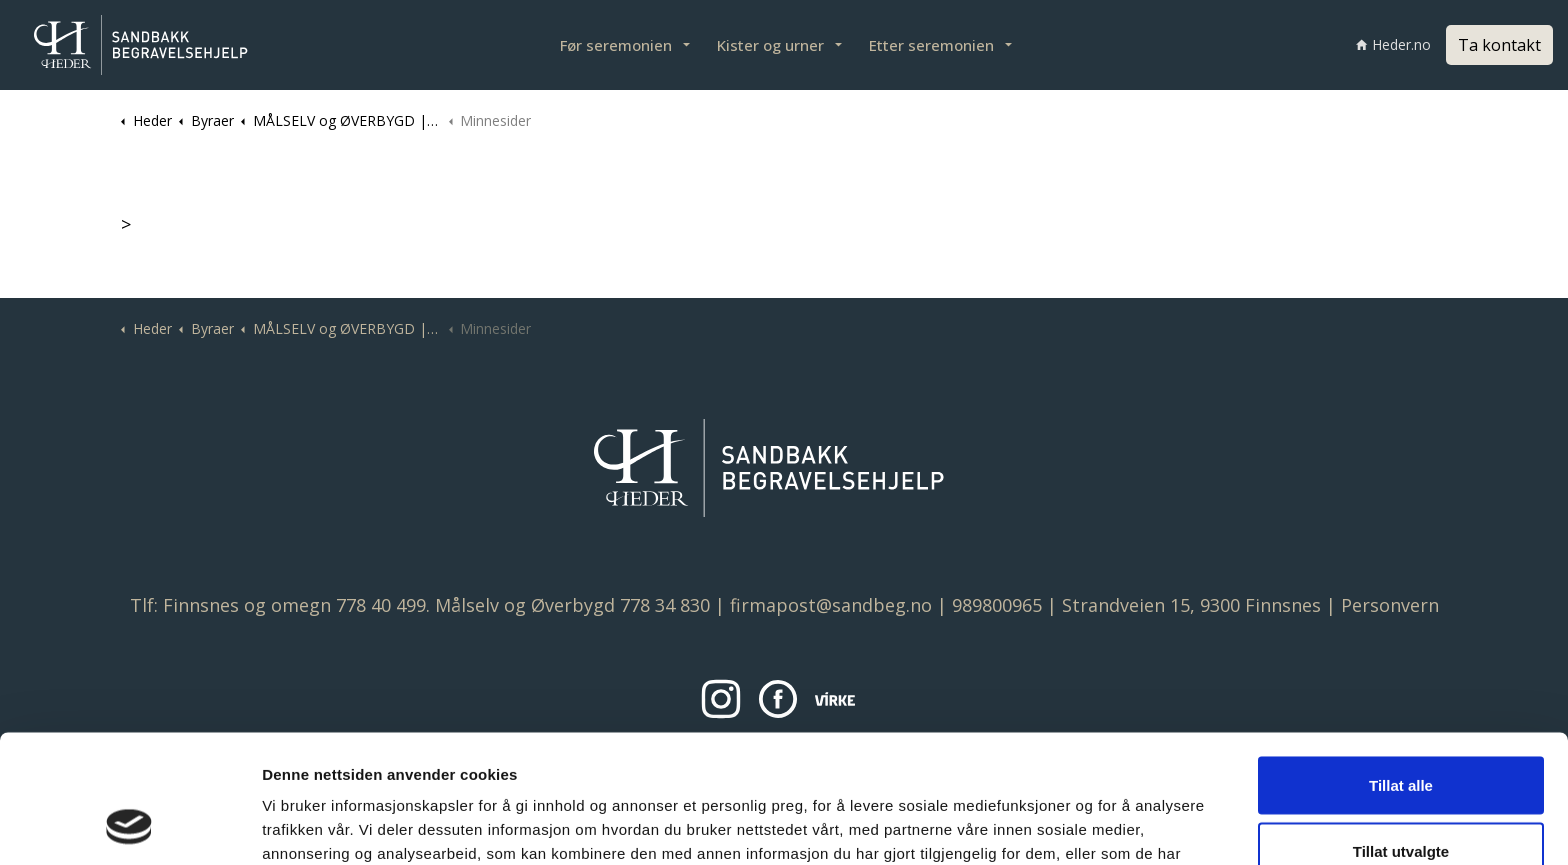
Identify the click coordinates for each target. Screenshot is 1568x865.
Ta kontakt (1499, 45)
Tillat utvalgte (1401, 734)
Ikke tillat (1401, 799)
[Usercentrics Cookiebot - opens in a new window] (129, 826)
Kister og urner (770, 45)
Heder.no (1393, 44)
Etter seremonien (931, 45)
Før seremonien (616, 45)
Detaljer (1061, 825)
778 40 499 (381, 605)
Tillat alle (1401, 668)
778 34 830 (665, 605)
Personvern (1390, 605)
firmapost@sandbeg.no (831, 605)
